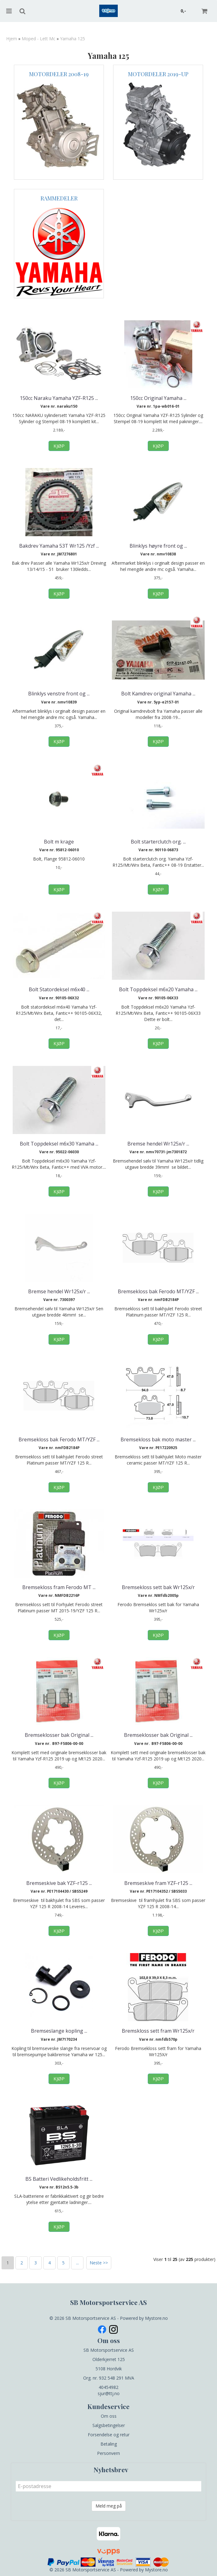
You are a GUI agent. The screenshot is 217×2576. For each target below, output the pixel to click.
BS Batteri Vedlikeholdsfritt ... (58, 2178)
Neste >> (99, 2263)
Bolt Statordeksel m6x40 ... (59, 989)
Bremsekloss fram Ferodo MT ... (59, 1587)
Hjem (11, 39)
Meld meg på (109, 2506)
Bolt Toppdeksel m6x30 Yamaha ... (59, 1143)
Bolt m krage (59, 841)
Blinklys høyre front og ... (158, 545)
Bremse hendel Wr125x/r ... (158, 1143)
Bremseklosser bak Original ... (59, 1735)
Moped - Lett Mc (38, 39)
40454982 (108, 2387)
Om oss (109, 2416)
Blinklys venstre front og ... (59, 693)
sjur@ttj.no (109, 2393)
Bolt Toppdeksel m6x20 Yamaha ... (158, 989)
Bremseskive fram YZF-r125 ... (158, 1883)
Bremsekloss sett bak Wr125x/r (158, 1587)
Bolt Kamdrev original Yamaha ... (158, 693)
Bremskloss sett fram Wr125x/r (158, 2030)
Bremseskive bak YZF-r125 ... (59, 1883)
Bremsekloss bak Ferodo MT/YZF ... (158, 1291)
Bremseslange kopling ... (59, 2030)
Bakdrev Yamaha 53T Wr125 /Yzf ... (59, 545)
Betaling (108, 2444)
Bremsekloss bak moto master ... (158, 1439)
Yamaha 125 (72, 39)
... (77, 2263)
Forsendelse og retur (109, 2435)
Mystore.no (156, 2318)
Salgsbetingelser (108, 2425)
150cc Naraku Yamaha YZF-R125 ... (59, 398)
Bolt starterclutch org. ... (158, 841)
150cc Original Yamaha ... (158, 398)
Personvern (108, 2453)
